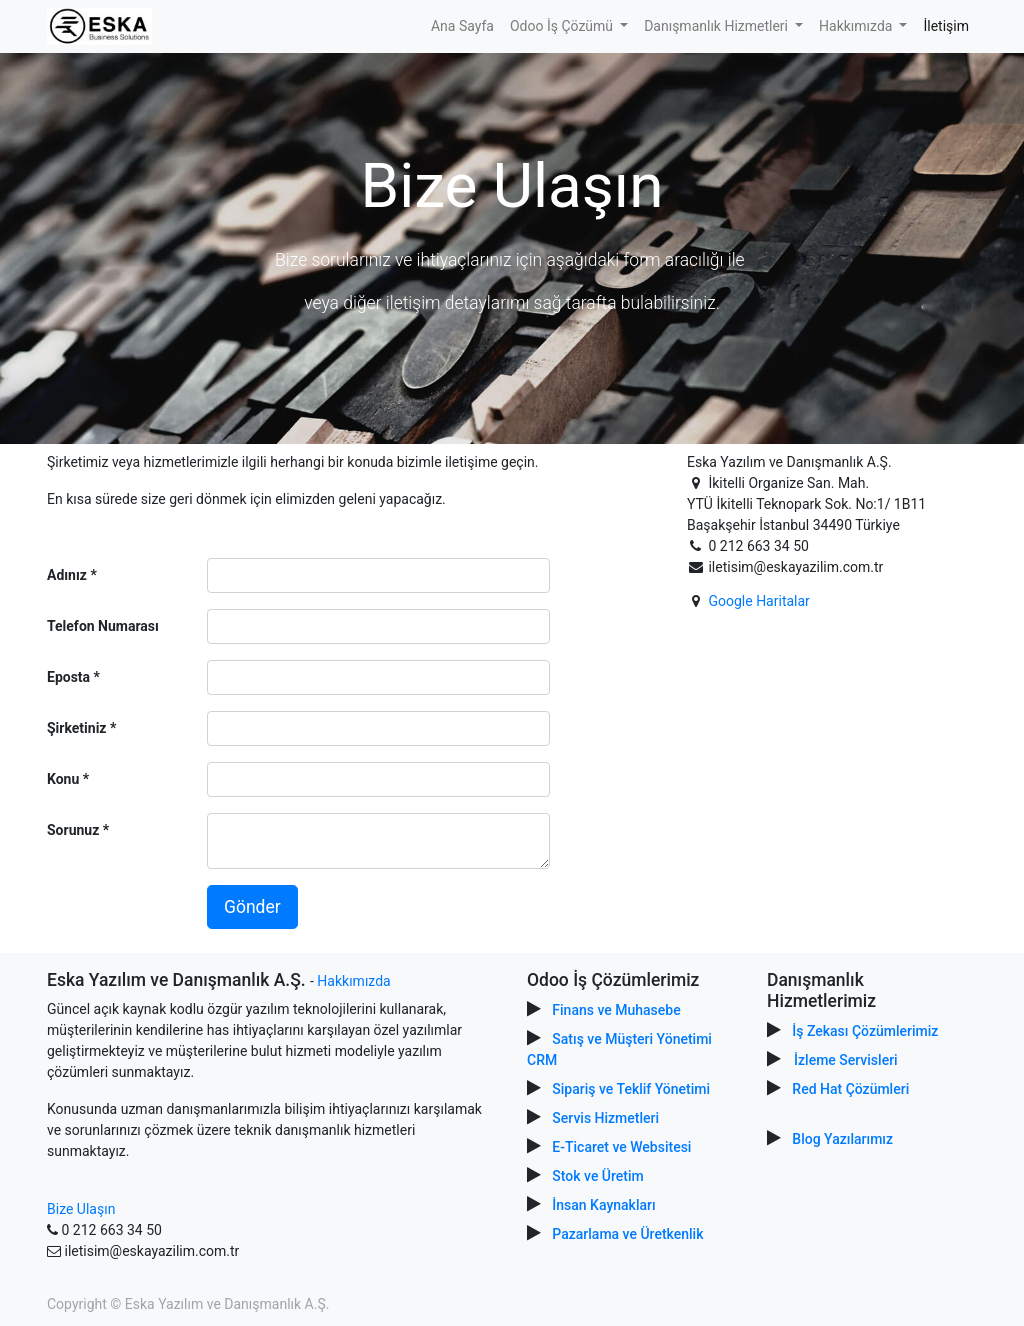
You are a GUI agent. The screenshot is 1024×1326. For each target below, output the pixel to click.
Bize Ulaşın (81, 1209)
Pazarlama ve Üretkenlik (627, 1234)
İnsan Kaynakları (603, 1205)
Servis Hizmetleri (605, 1118)
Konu (63, 779)
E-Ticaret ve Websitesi (621, 1147)
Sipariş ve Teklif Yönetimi (631, 1089)
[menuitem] (462, 26)
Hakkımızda (353, 981)
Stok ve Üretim (597, 1176)
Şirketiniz (76, 728)
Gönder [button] (252, 907)
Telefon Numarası (103, 626)
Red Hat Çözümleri (850, 1089)
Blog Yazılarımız (842, 1139)
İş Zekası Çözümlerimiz (865, 1031)
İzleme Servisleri (846, 1060)
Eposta (68, 677)
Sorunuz (73, 830)
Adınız (67, 575)
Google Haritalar (758, 601)
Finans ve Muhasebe (616, 1010)
